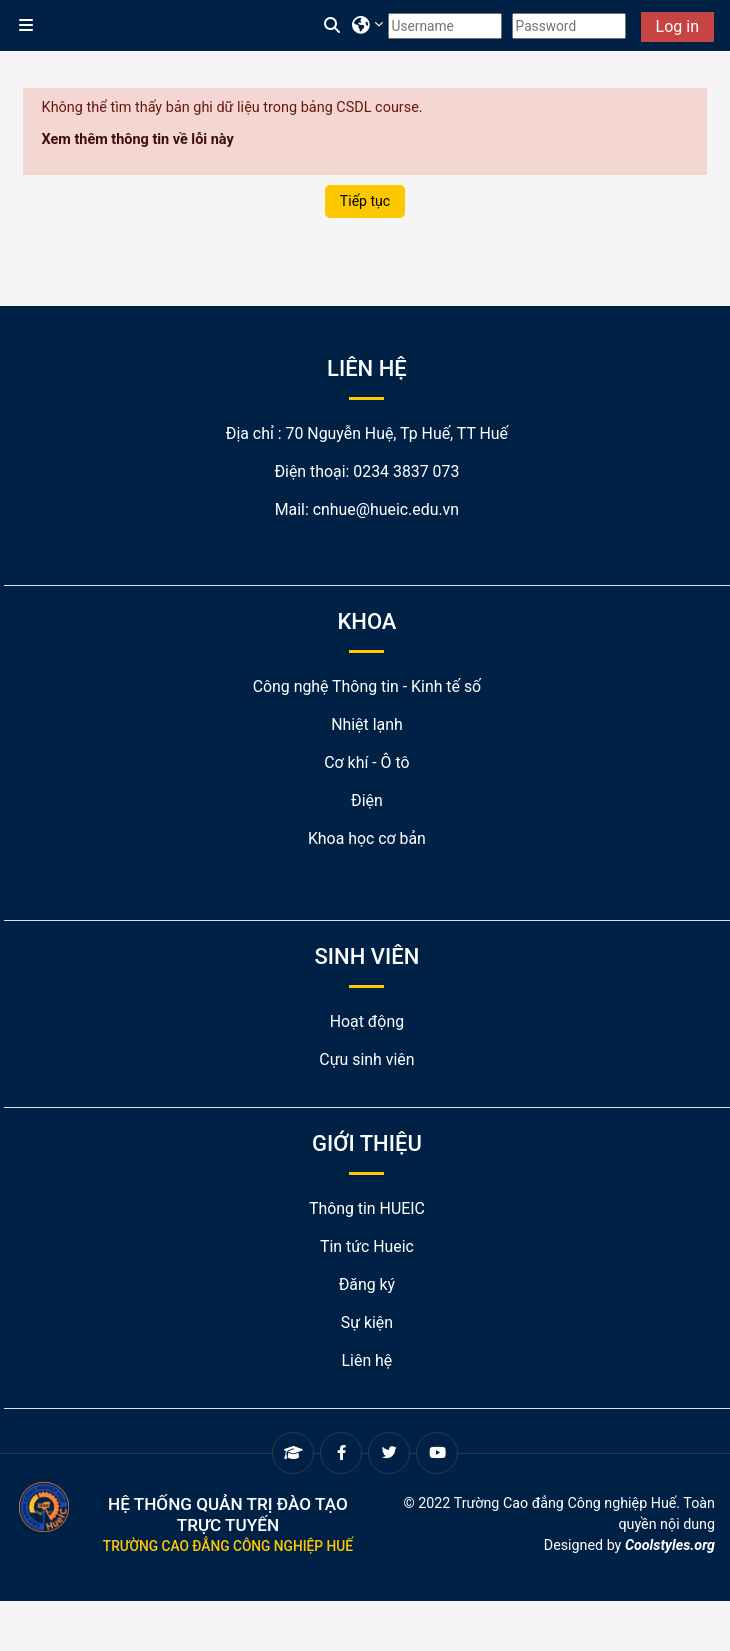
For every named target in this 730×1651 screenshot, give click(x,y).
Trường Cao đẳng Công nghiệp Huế (228, 1546)
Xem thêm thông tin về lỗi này (138, 139)
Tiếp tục (365, 201)
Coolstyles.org (670, 1545)
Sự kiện (367, 1322)
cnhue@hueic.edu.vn (386, 509)
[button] (333, 26)
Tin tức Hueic (367, 1246)
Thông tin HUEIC (367, 1208)
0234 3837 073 (406, 471)
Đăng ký (367, 1284)
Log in (677, 26)
